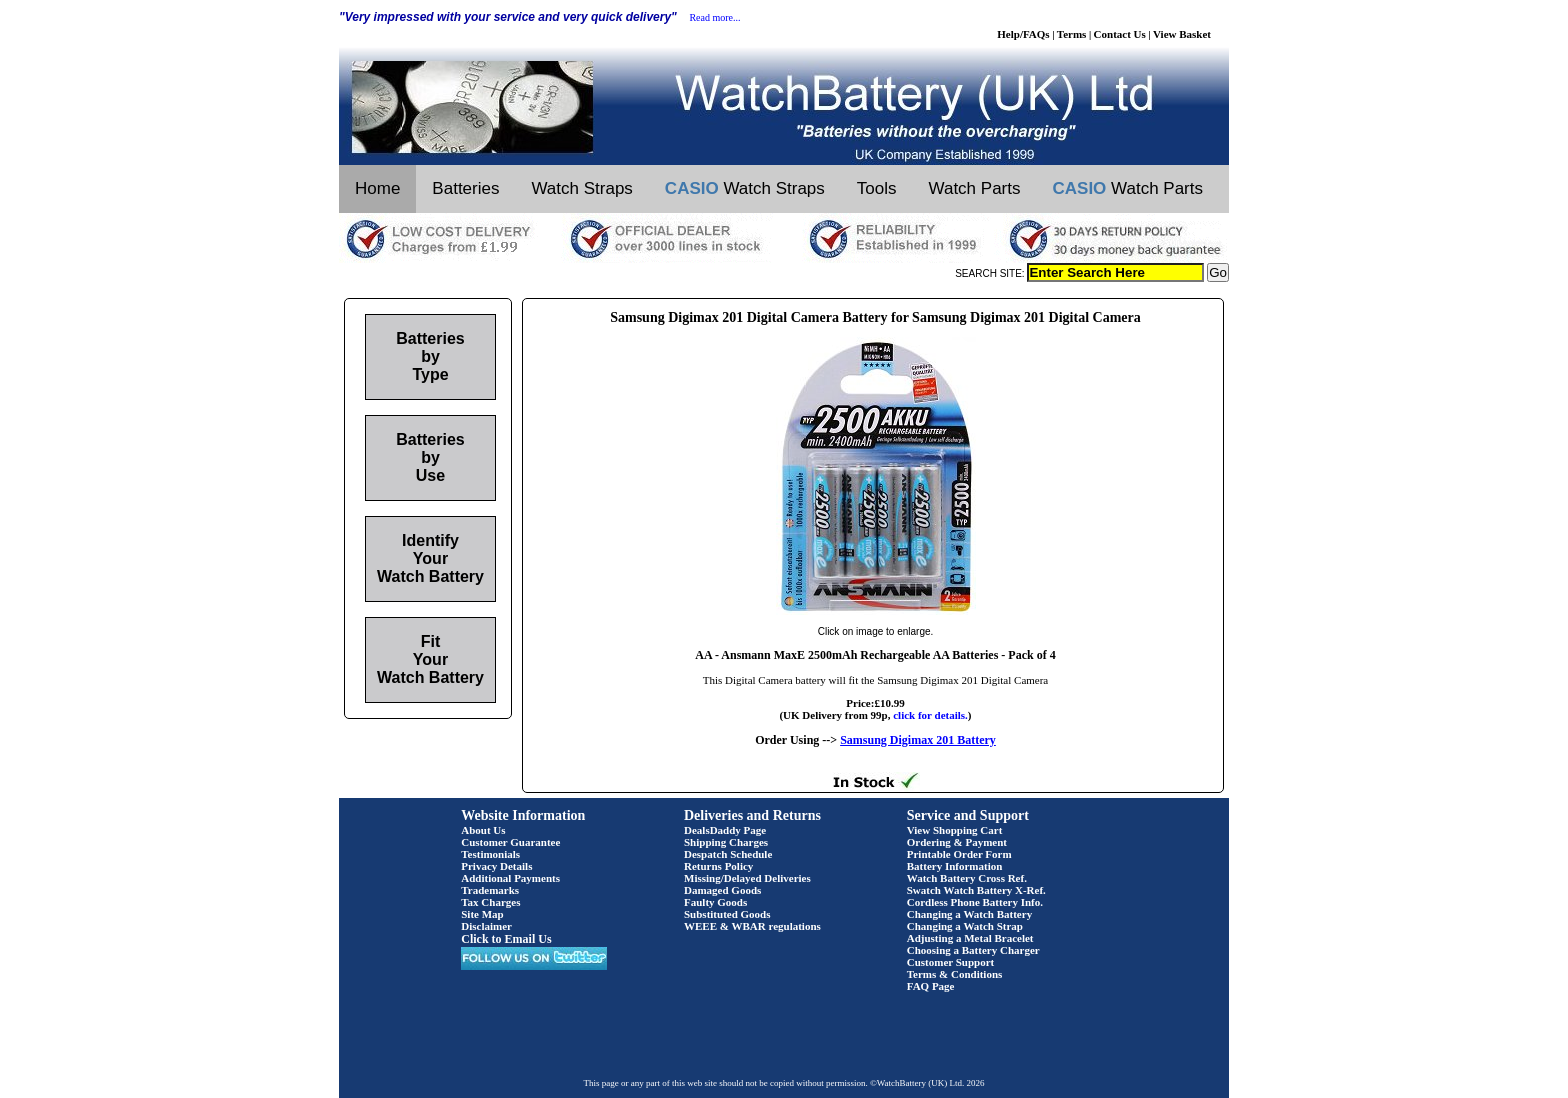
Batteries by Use (430, 457)
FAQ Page (931, 986)
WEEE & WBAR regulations (752, 926)
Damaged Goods (722, 890)
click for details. (930, 715)
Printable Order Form (959, 854)
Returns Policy (718, 866)
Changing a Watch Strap (965, 926)
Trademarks (490, 890)
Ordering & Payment (957, 842)
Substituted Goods (727, 914)
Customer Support (951, 962)
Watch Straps (581, 188)
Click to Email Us (506, 939)
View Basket (1182, 34)
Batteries (465, 188)
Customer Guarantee (510, 842)
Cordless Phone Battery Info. (975, 902)
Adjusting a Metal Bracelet (970, 938)
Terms (1072, 34)
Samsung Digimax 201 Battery (918, 740)
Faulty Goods (715, 902)
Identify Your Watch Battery (430, 558)
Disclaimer (486, 926)
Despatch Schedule (728, 854)
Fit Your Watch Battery (430, 659)
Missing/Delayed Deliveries (747, 878)
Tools (877, 188)
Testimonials (490, 854)
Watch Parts (975, 188)
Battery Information (955, 866)
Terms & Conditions (955, 974)
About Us (483, 830)
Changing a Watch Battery (969, 914)
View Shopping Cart (955, 830)
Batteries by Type (430, 356)
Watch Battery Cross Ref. (967, 878)
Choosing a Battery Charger (973, 950)
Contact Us (1120, 34)
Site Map (482, 914)
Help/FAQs (1023, 34)
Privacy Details (496, 866)
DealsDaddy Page (725, 830)
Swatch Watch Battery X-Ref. (976, 890)
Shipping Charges (726, 842)
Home (377, 188)
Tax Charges (490, 902)
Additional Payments (510, 878)
